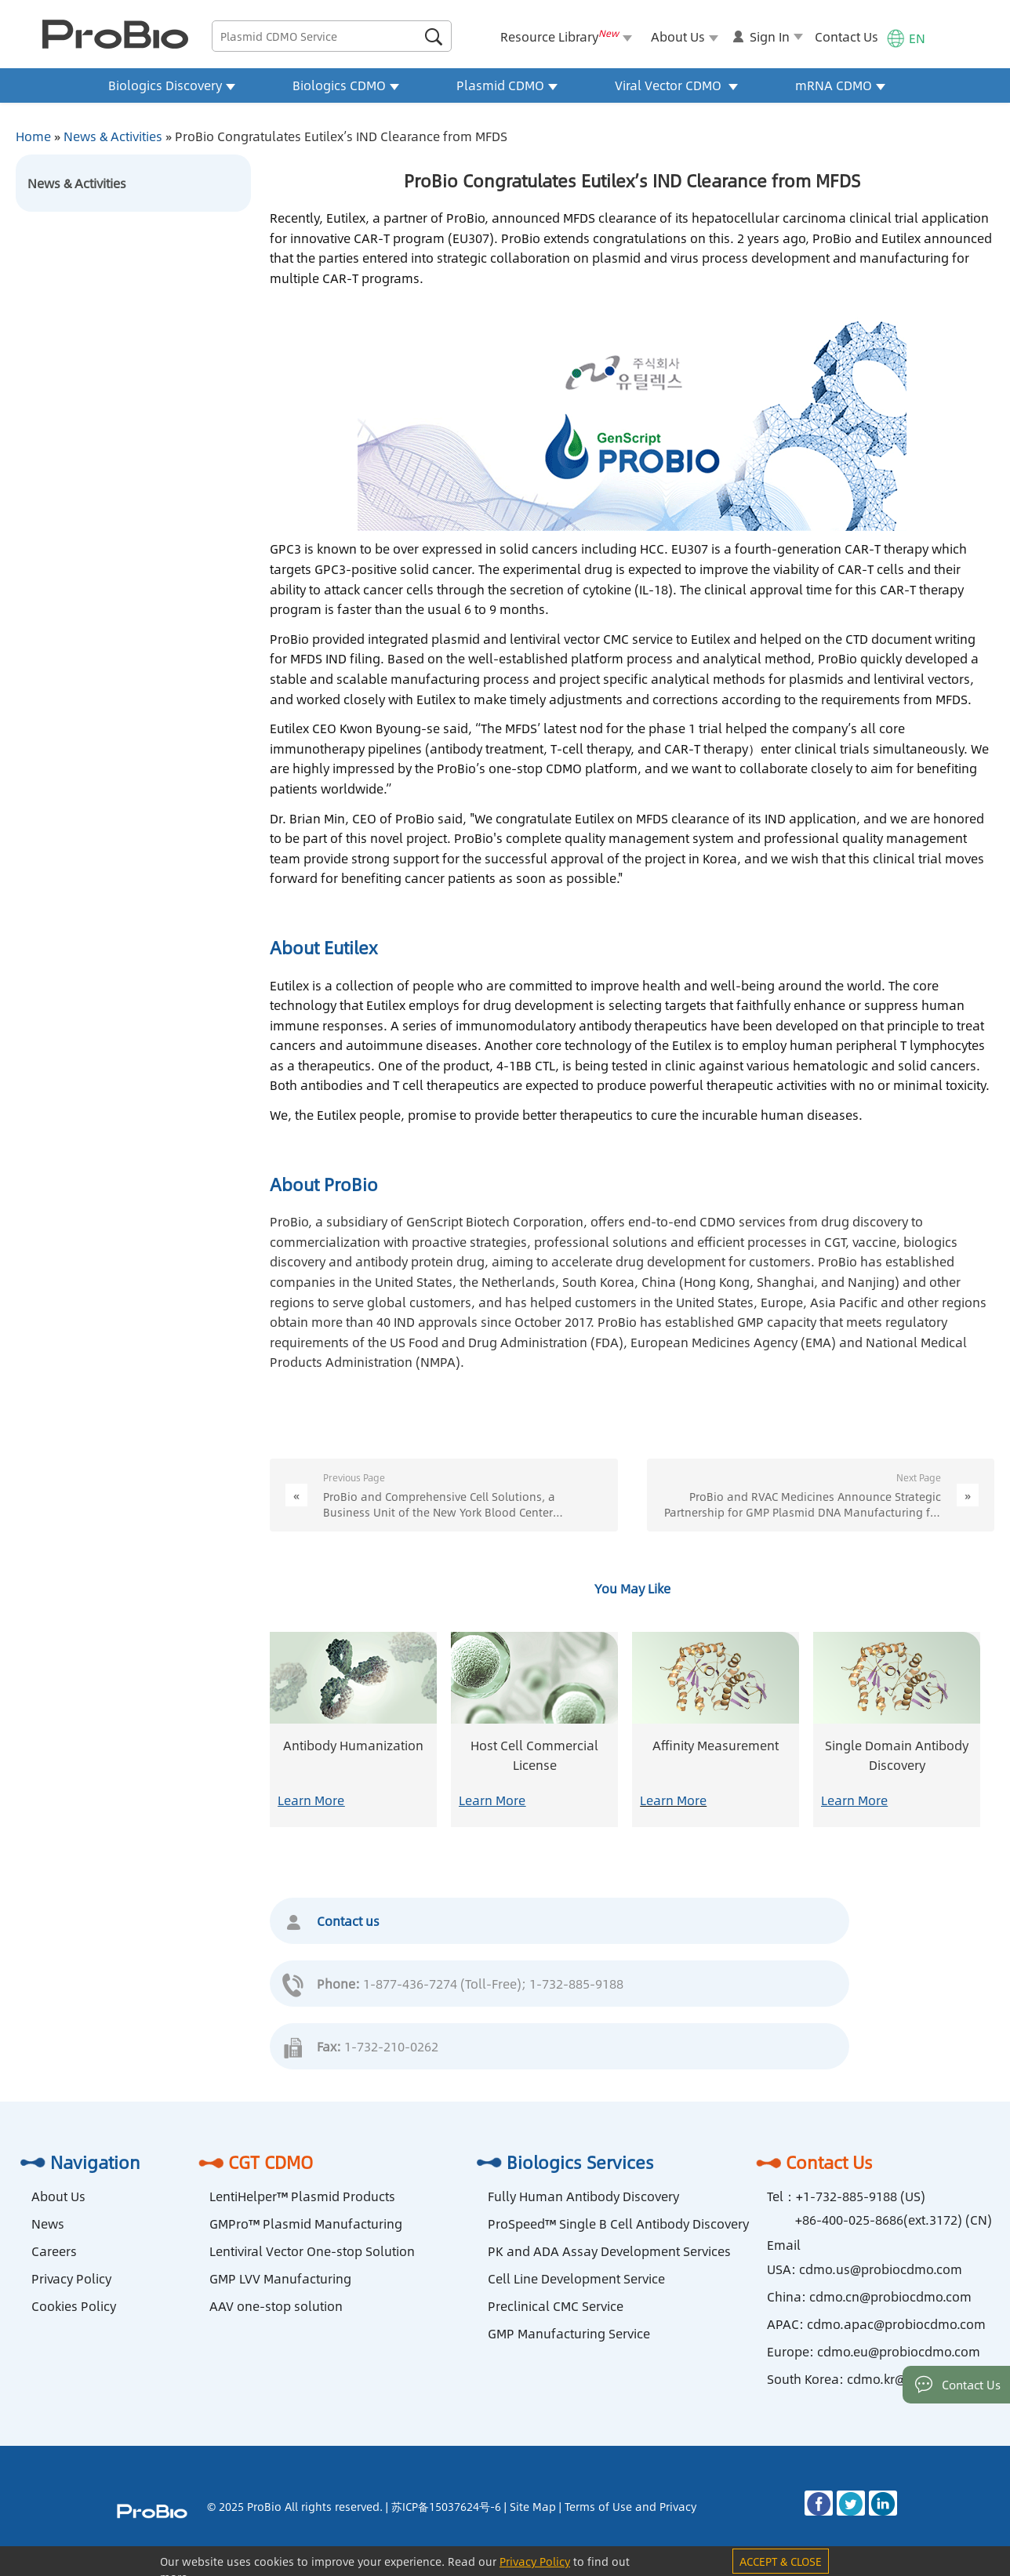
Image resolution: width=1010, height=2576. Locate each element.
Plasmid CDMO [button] (507, 85)
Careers (54, 2251)
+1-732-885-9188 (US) (860, 2196)
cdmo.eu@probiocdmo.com (898, 2351)
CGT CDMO (253, 2162)
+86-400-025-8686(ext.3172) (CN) (893, 2219)
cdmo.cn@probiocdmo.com (890, 2296)
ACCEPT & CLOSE (780, 2561)
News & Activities (113, 136)
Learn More (311, 1800)
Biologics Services (563, 2162)
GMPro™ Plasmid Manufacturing (305, 2223)
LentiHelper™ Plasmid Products (302, 2196)
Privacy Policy (71, 2278)
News (47, 2223)
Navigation (78, 2162)
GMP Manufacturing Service (569, 2333)
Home (33, 136)
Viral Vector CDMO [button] (676, 85)
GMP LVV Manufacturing (280, 2278)
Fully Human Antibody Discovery (583, 2196)
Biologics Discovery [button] (171, 85)
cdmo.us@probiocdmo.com (880, 2269)
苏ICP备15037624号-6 (446, 2506)
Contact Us (846, 36)
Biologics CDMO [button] (345, 85)
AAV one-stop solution (276, 2306)
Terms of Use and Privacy (630, 2506)
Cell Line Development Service (576, 2278)
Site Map (533, 2506)
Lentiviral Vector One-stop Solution (312, 2251)
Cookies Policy (73, 2306)
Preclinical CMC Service (555, 2306)
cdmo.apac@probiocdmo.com (896, 2324)
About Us (58, 2196)
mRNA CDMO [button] (840, 85)
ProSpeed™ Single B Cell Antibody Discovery (618, 2223)
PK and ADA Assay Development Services (609, 2251)
